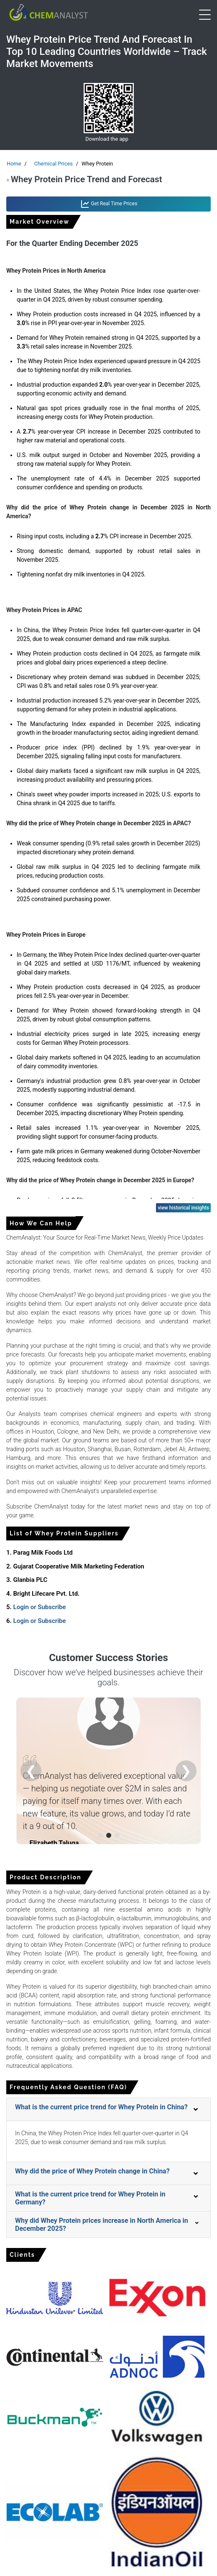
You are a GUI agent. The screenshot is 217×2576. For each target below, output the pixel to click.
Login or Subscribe (39, 1607)
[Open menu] (205, 14)
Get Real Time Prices (109, 204)
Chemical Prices (53, 163)
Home (14, 163)
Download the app (106, 139)
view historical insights (183, 1208)
